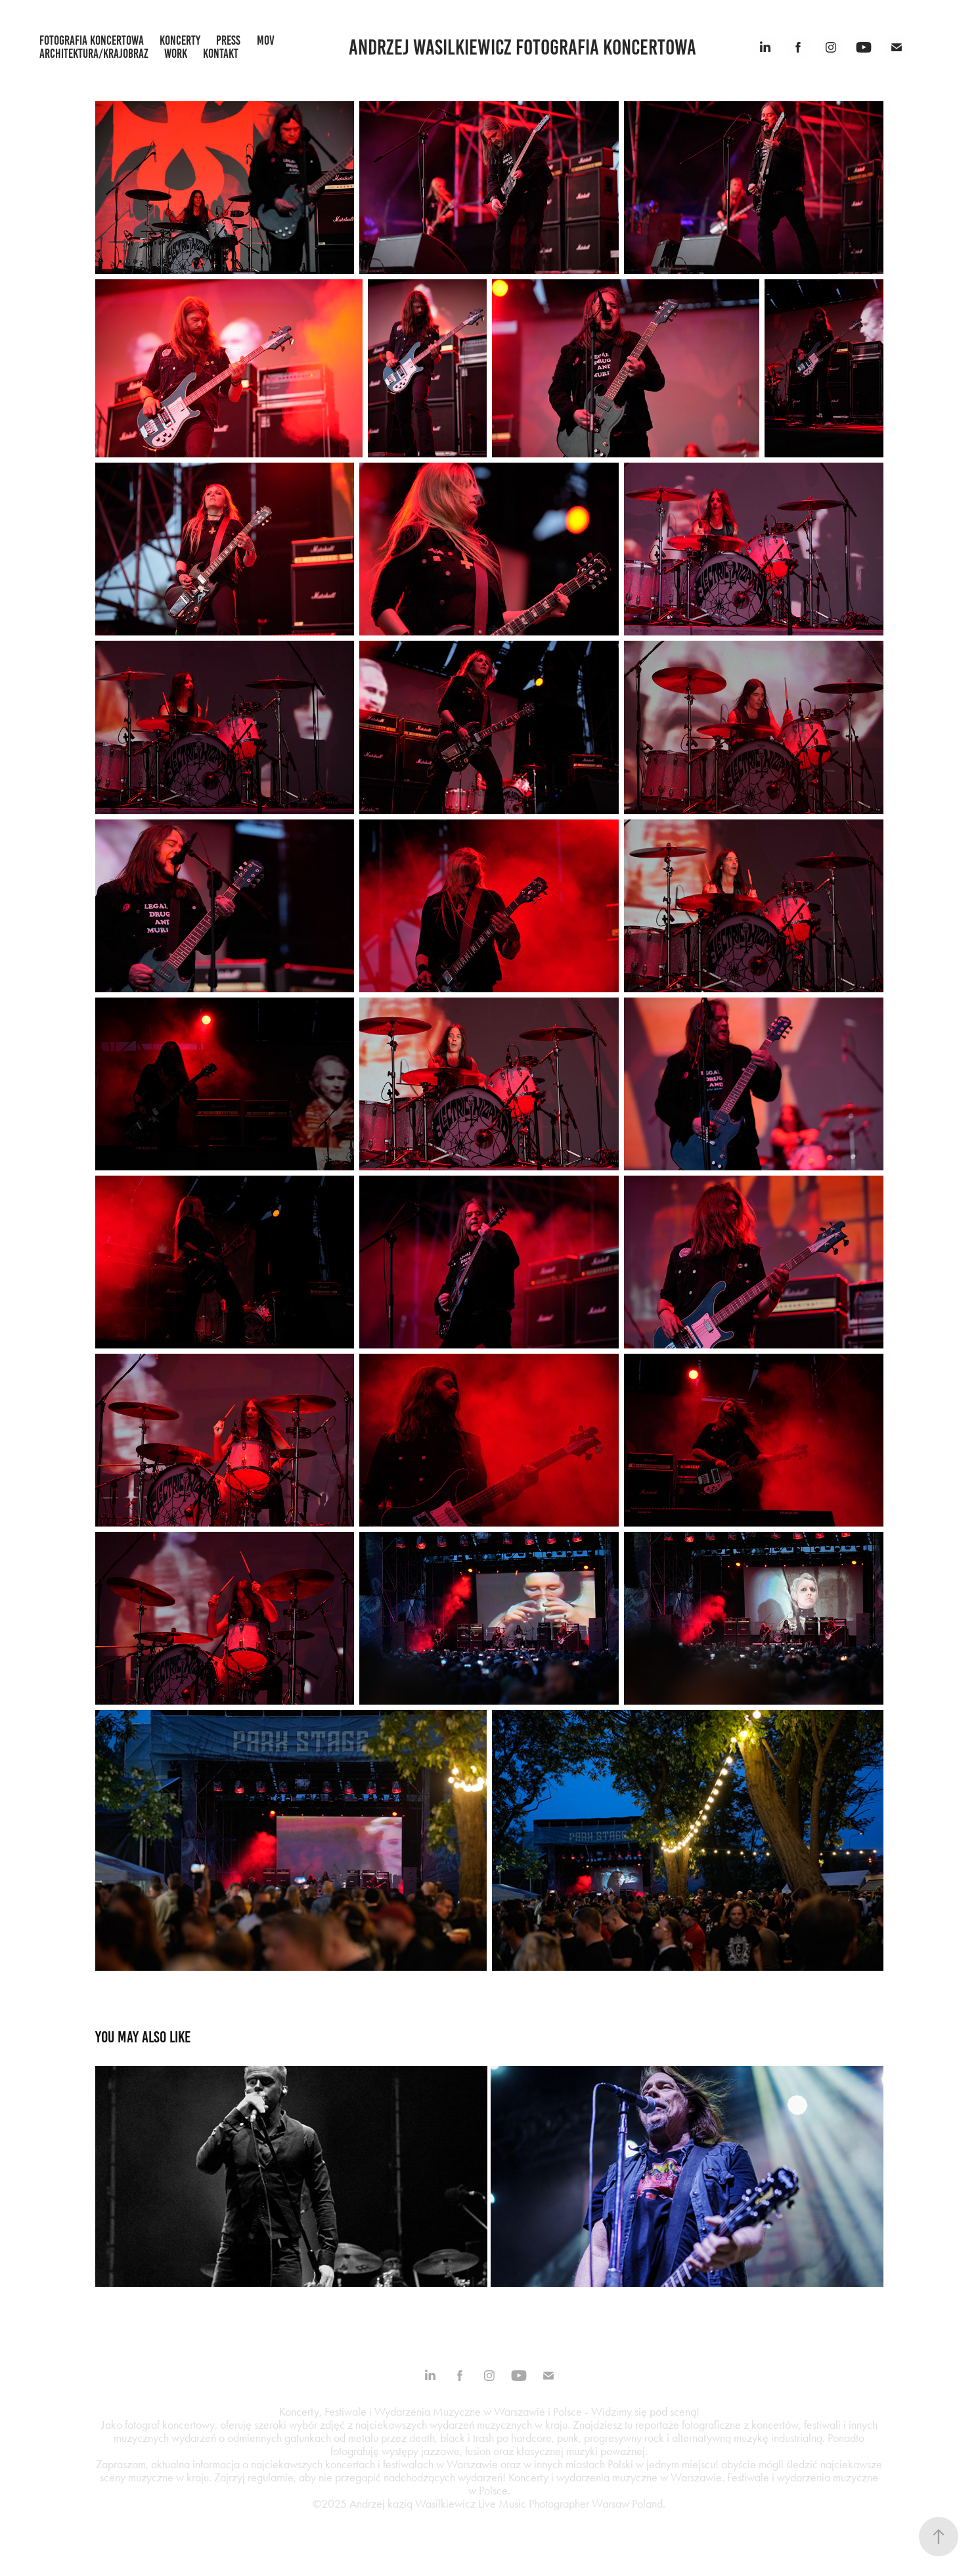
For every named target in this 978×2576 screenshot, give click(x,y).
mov (266, 40)
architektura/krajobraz (93, 53)
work (175, 53)
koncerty (180, 40)
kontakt (220, 53)
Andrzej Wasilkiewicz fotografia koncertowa (522, 47)
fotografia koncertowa (91, 40)
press (228, 40)
